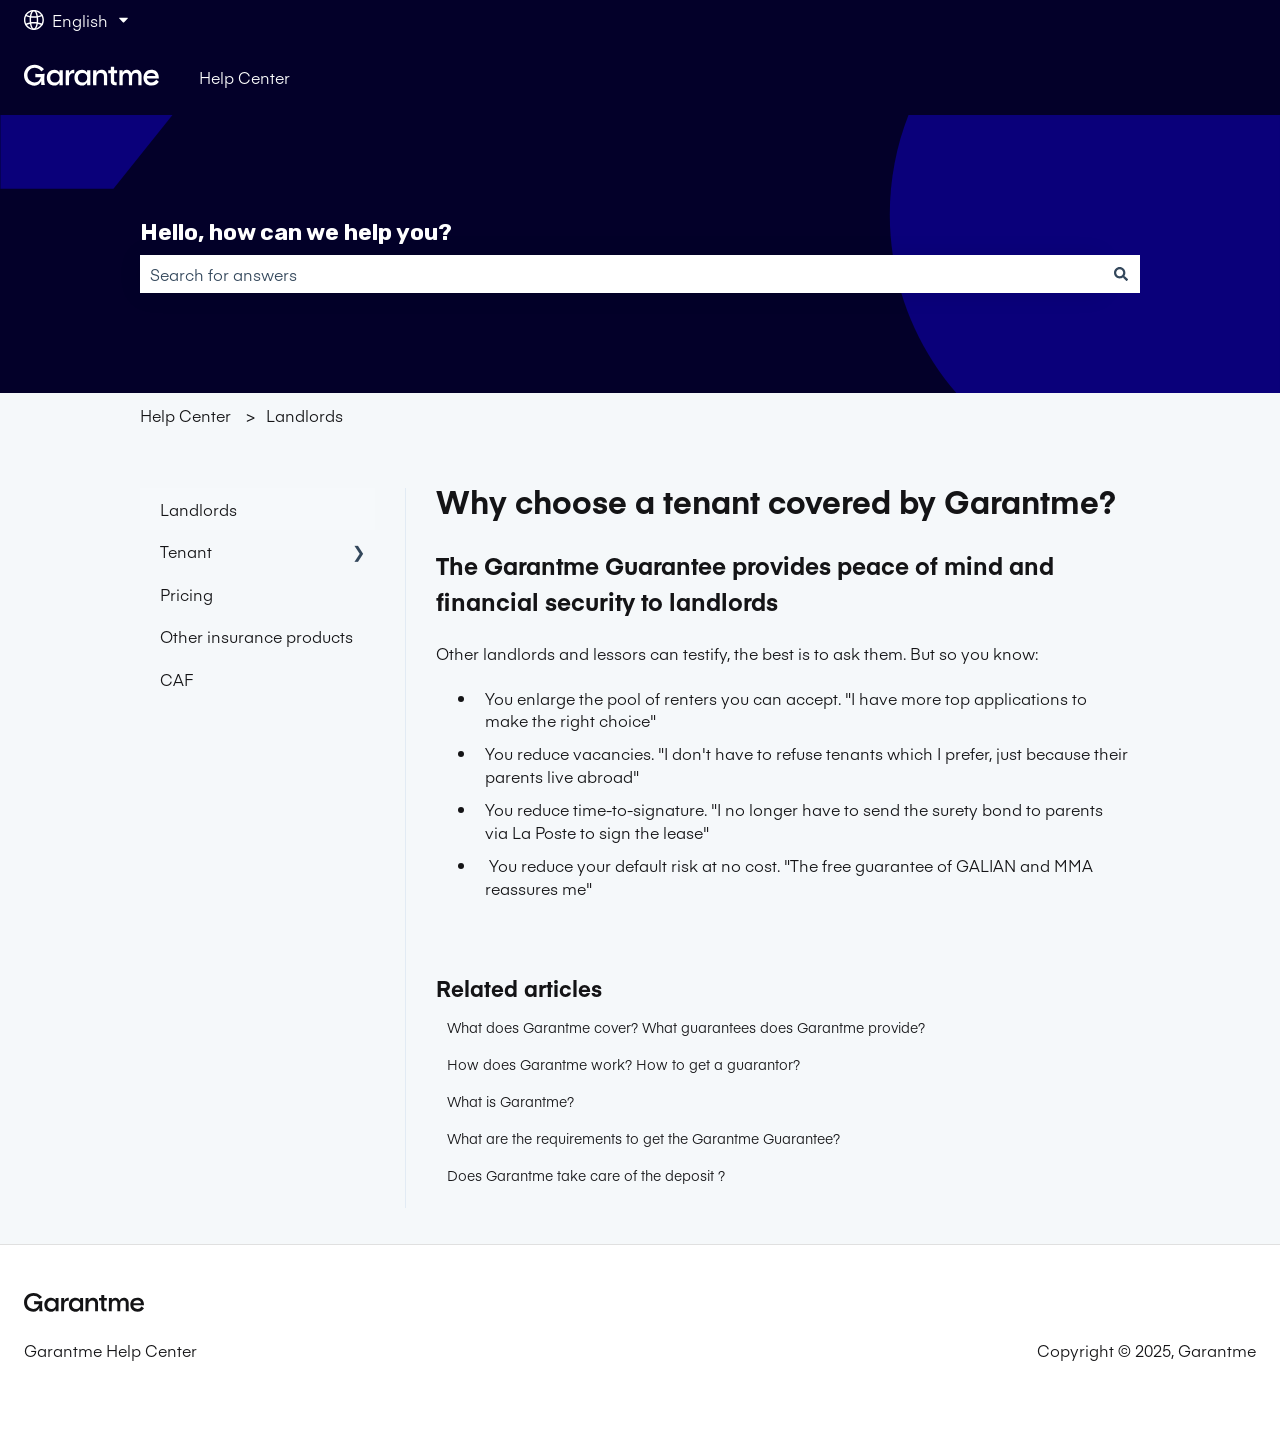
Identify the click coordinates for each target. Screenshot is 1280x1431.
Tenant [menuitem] (186, 551)
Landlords (304, 415)
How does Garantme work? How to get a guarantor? (623, 1064)
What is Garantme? (510, 1101)
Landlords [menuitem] (198, 509)
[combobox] (621, 274)
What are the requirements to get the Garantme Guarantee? (643, 1138)
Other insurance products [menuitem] (256, 636)
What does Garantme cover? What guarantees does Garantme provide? (686, 1027)
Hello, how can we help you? (296, 232)
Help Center (244, 77)
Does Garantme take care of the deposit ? (586, 1175)
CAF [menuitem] (176, 679)
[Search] (1121, 274)
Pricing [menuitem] (186, 594)
